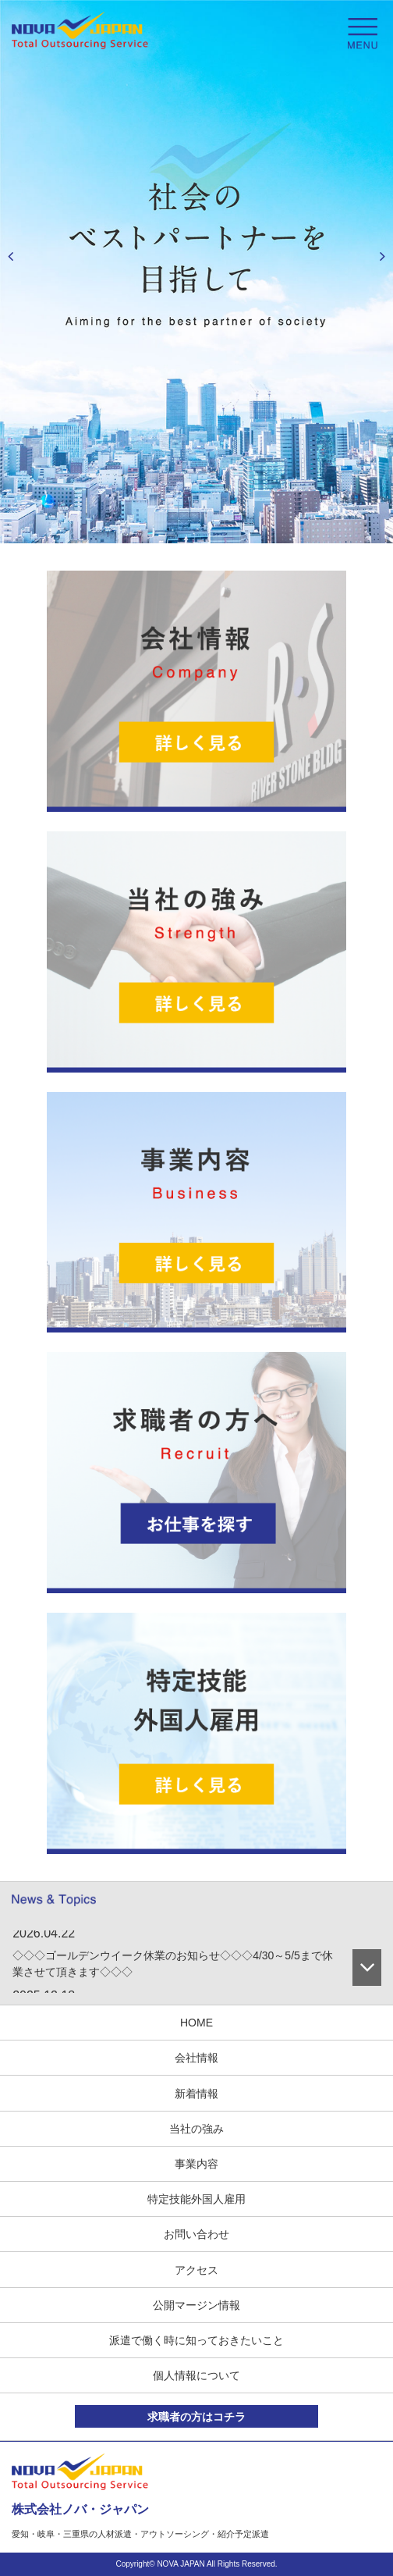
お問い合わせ (196, 2234)
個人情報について (196, 2375)
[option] (196, 271)
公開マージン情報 (196, 2305)
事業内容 (196, 2164)
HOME (196, 2022)
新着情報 (196, 2093)
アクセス (196, 2270)
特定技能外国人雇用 (196, 2199)
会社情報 (196, 2057)
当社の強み (196, 2128)
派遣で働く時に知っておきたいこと (196, 2340)
